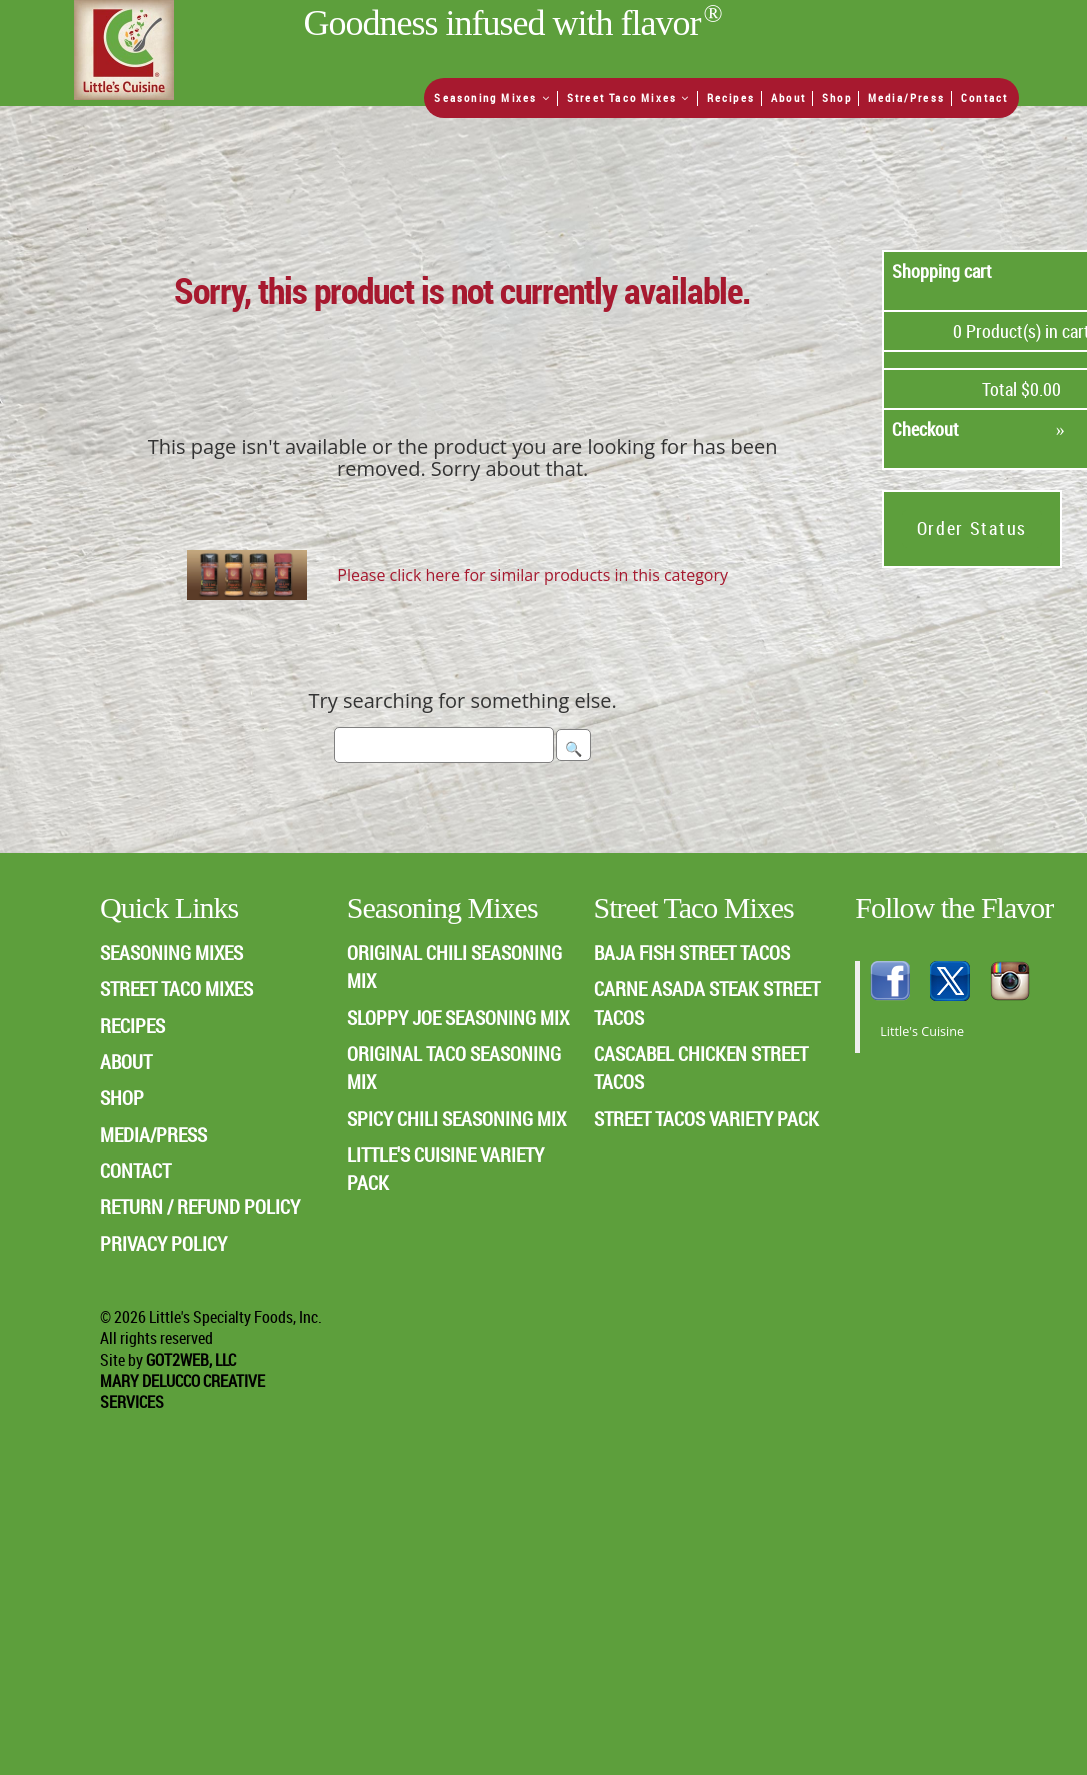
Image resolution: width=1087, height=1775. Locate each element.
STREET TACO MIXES (176, 988)
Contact (984, 97)
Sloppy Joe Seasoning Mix (458, 1017)
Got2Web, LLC (191, 1360)
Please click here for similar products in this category (532, 575)
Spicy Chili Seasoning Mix (456, 1118)
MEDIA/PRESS (153, 1134)
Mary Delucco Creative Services (182, 1391)
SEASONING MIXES (171, 952)
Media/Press (906, 97)
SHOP (122, 1097)
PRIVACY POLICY (163, 1243)
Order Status (972, 528)
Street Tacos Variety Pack (706, 1118)
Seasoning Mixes (492, 97)
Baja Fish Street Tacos (692, 952)
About (788, 97)
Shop (837, 97)
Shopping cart (942, 271)
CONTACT (135, 1170)
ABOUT (126, 1061)
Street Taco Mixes (629, 97)
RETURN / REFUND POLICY (200, 1206)
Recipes (731, 97)
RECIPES (132, 1025)
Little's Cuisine (922, 1031)
